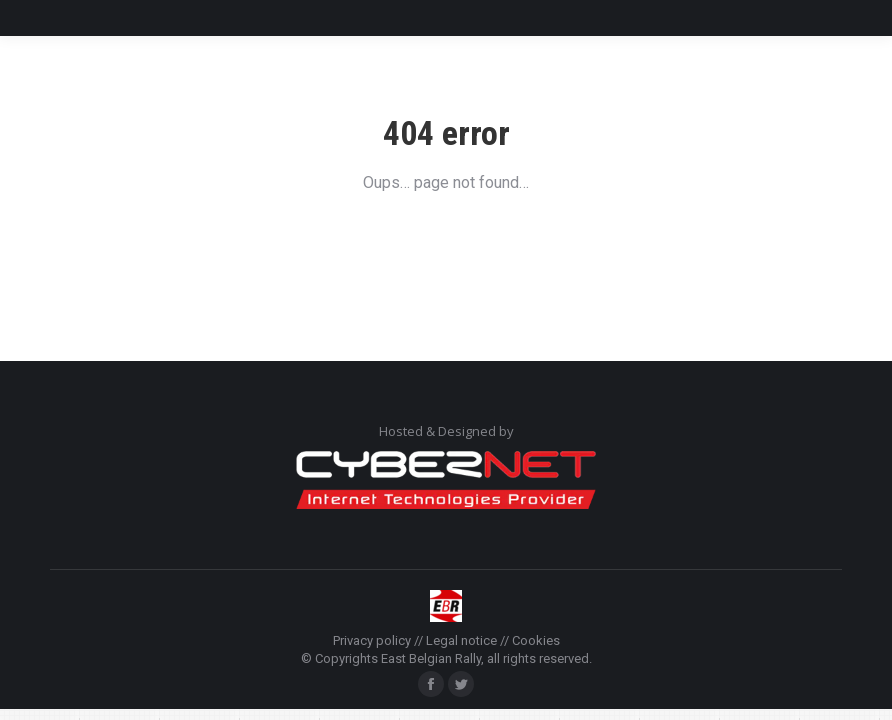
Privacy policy (372, 640)
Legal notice (461, 640)
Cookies (536, 640)
